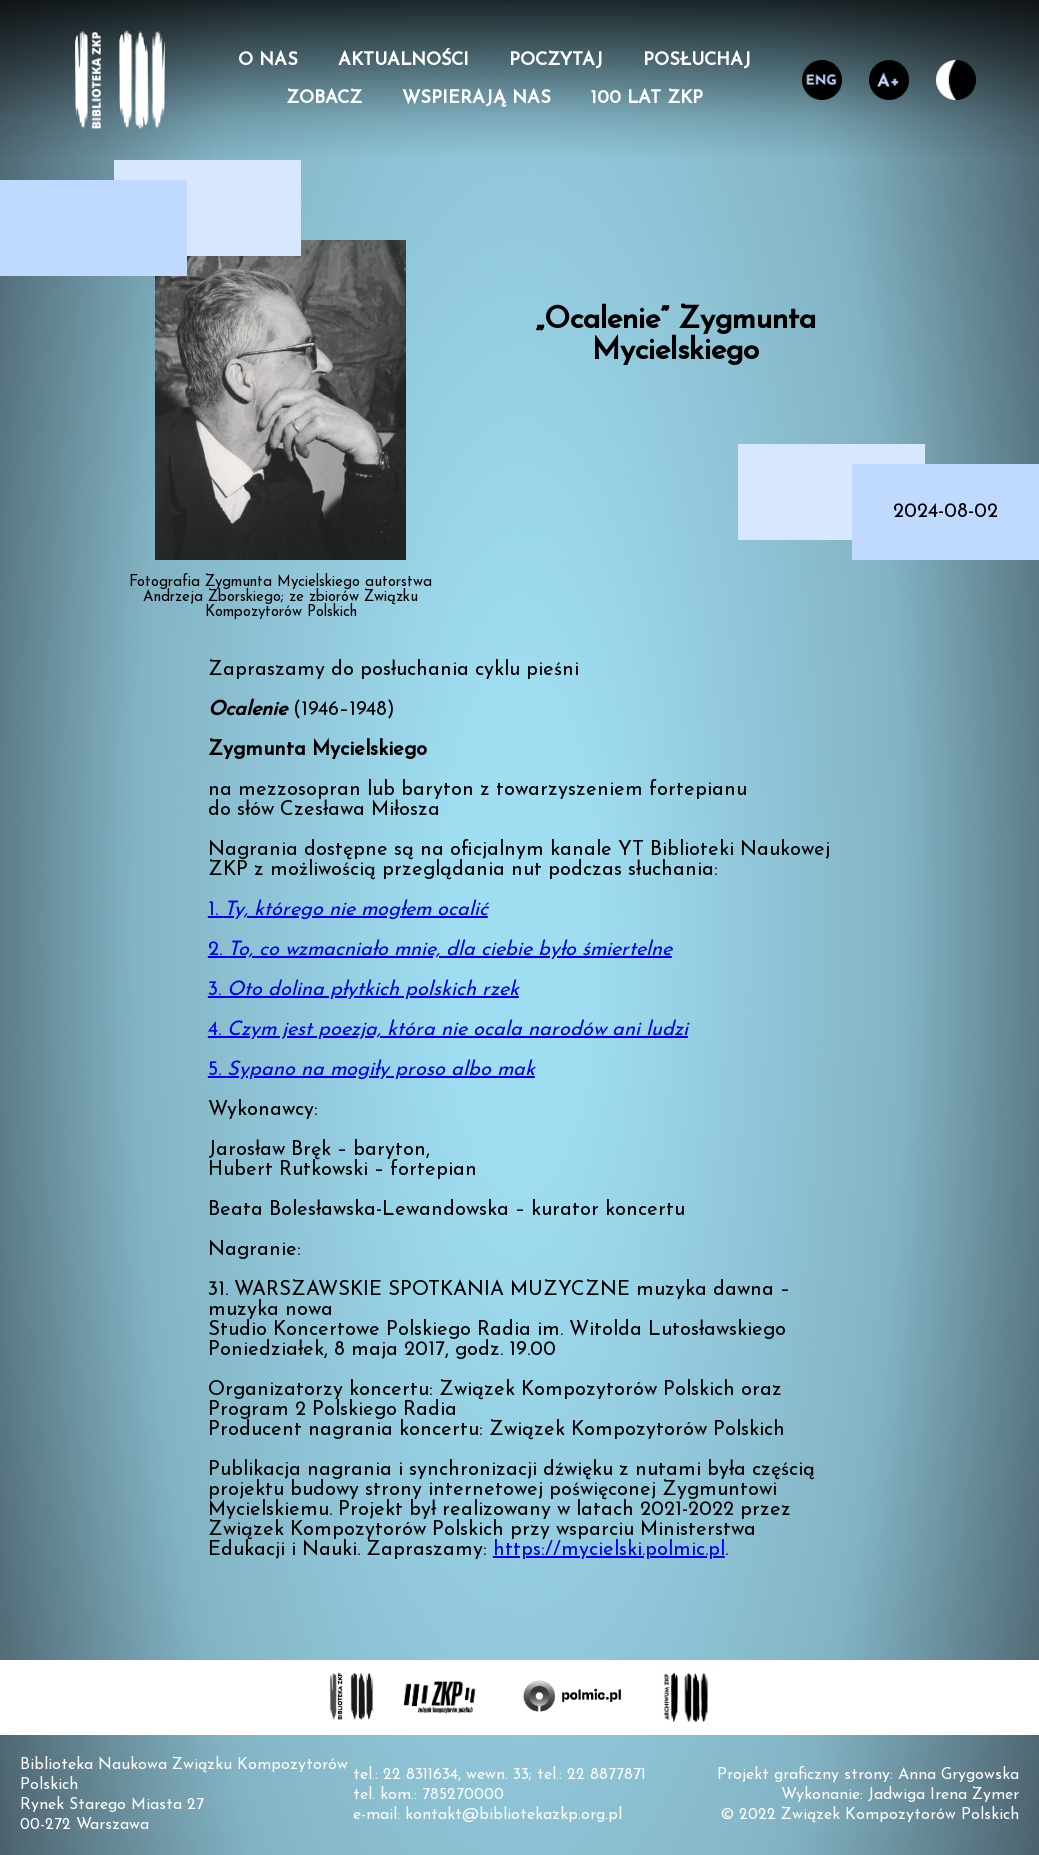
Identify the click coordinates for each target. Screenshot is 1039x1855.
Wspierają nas (476, 99)
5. (371, 1070)
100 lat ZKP (647, 99)
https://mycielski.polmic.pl (609, 1550)
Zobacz (324, 99)
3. (363, 990)
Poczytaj (556, 61)
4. (448, 1030)
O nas (268, 61)
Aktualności (403, 61)
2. (440, 950)
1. (348, 910)
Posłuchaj (697, 61)
